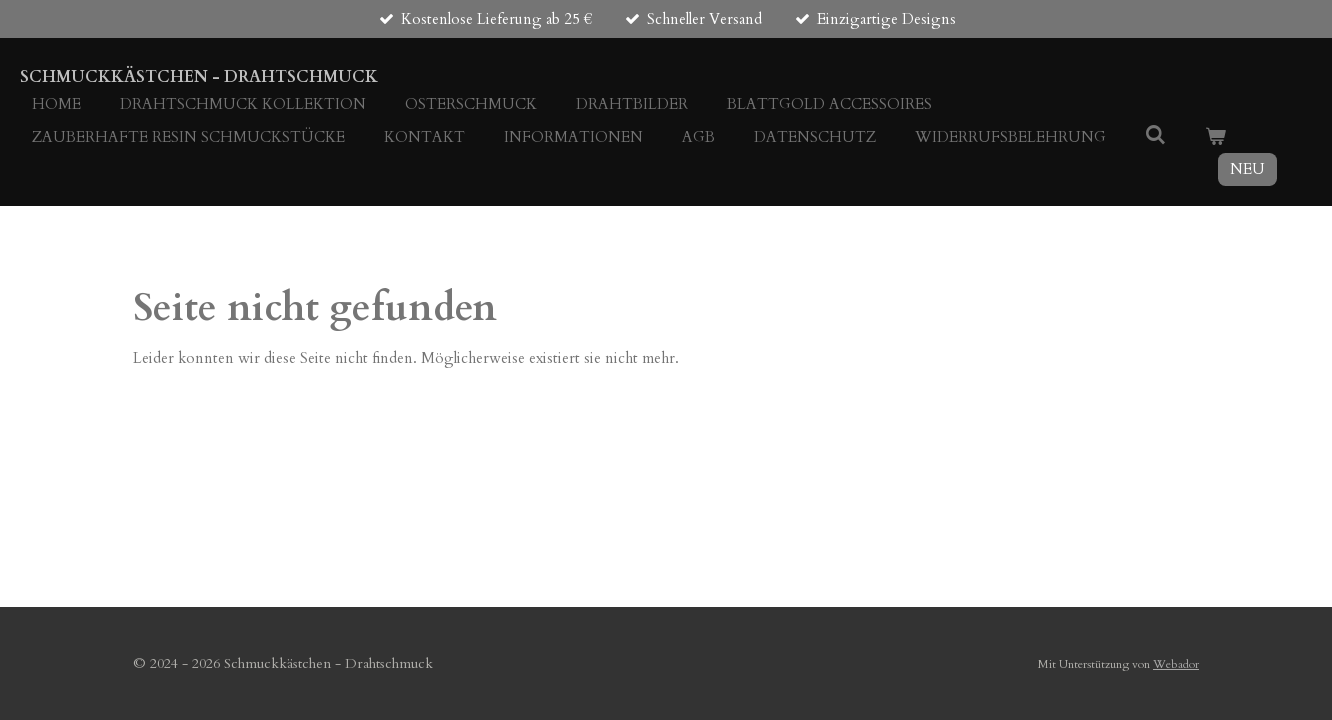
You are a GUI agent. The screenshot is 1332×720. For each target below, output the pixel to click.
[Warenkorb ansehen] (1215, 137)
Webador (1176, 664)
